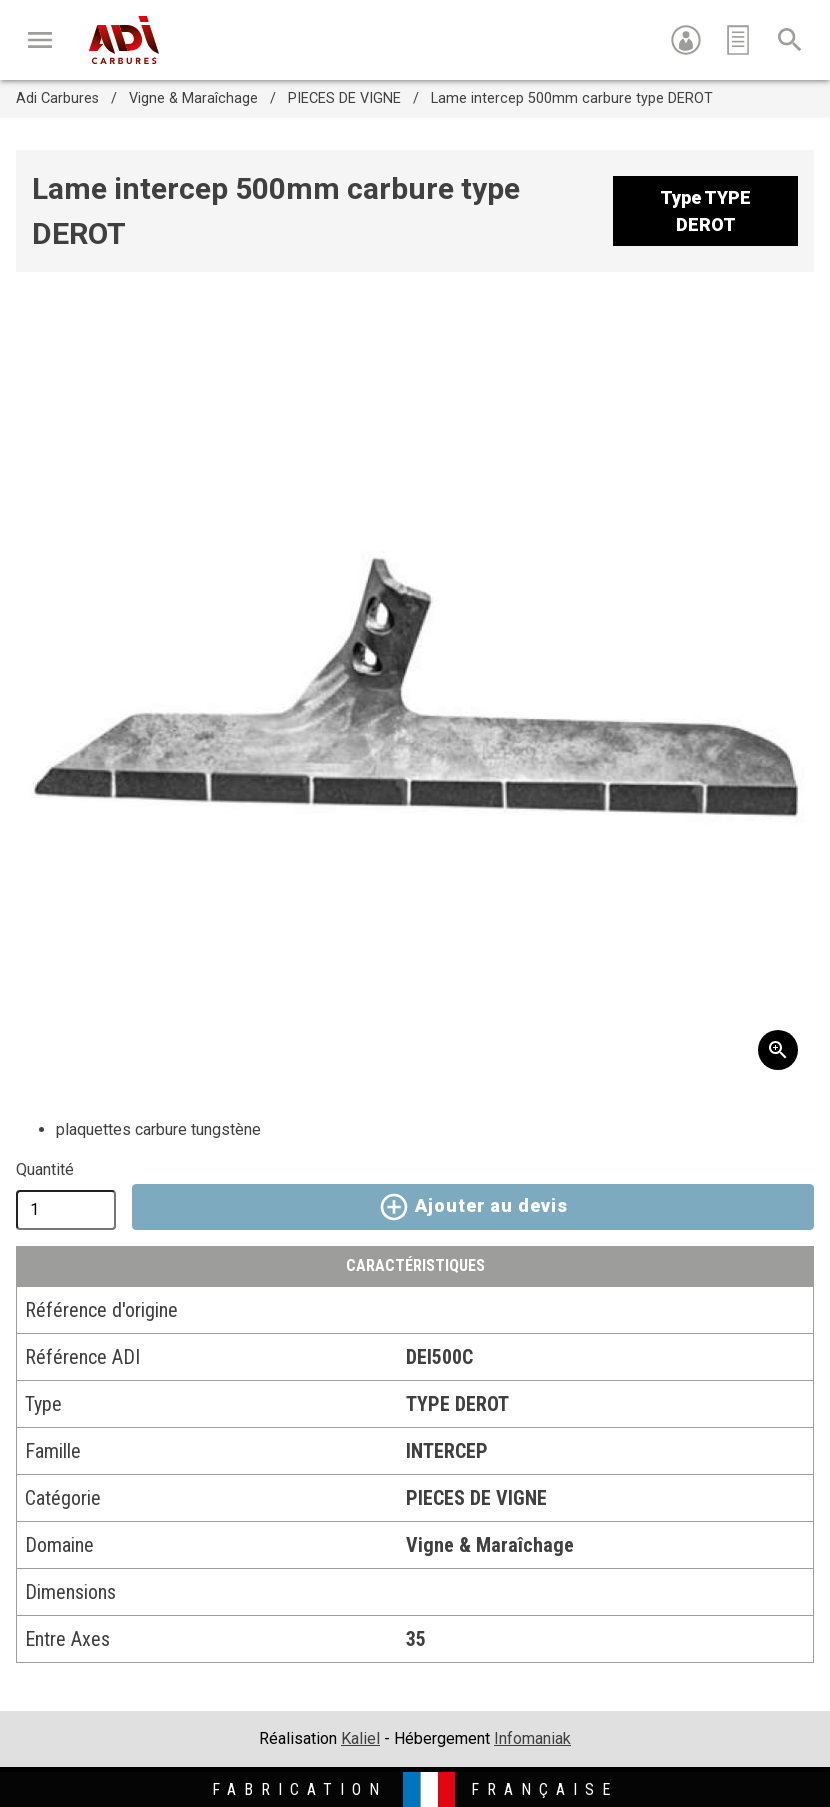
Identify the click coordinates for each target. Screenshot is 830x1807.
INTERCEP (447, 1451)
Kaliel (360, 1738)
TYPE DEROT (457, 1404)
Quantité (45, 1169)
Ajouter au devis (472, 1207)
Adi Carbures (57, 98)
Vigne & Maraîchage (193, 98)
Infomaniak (532, 1738)
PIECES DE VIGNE (344, 98)
